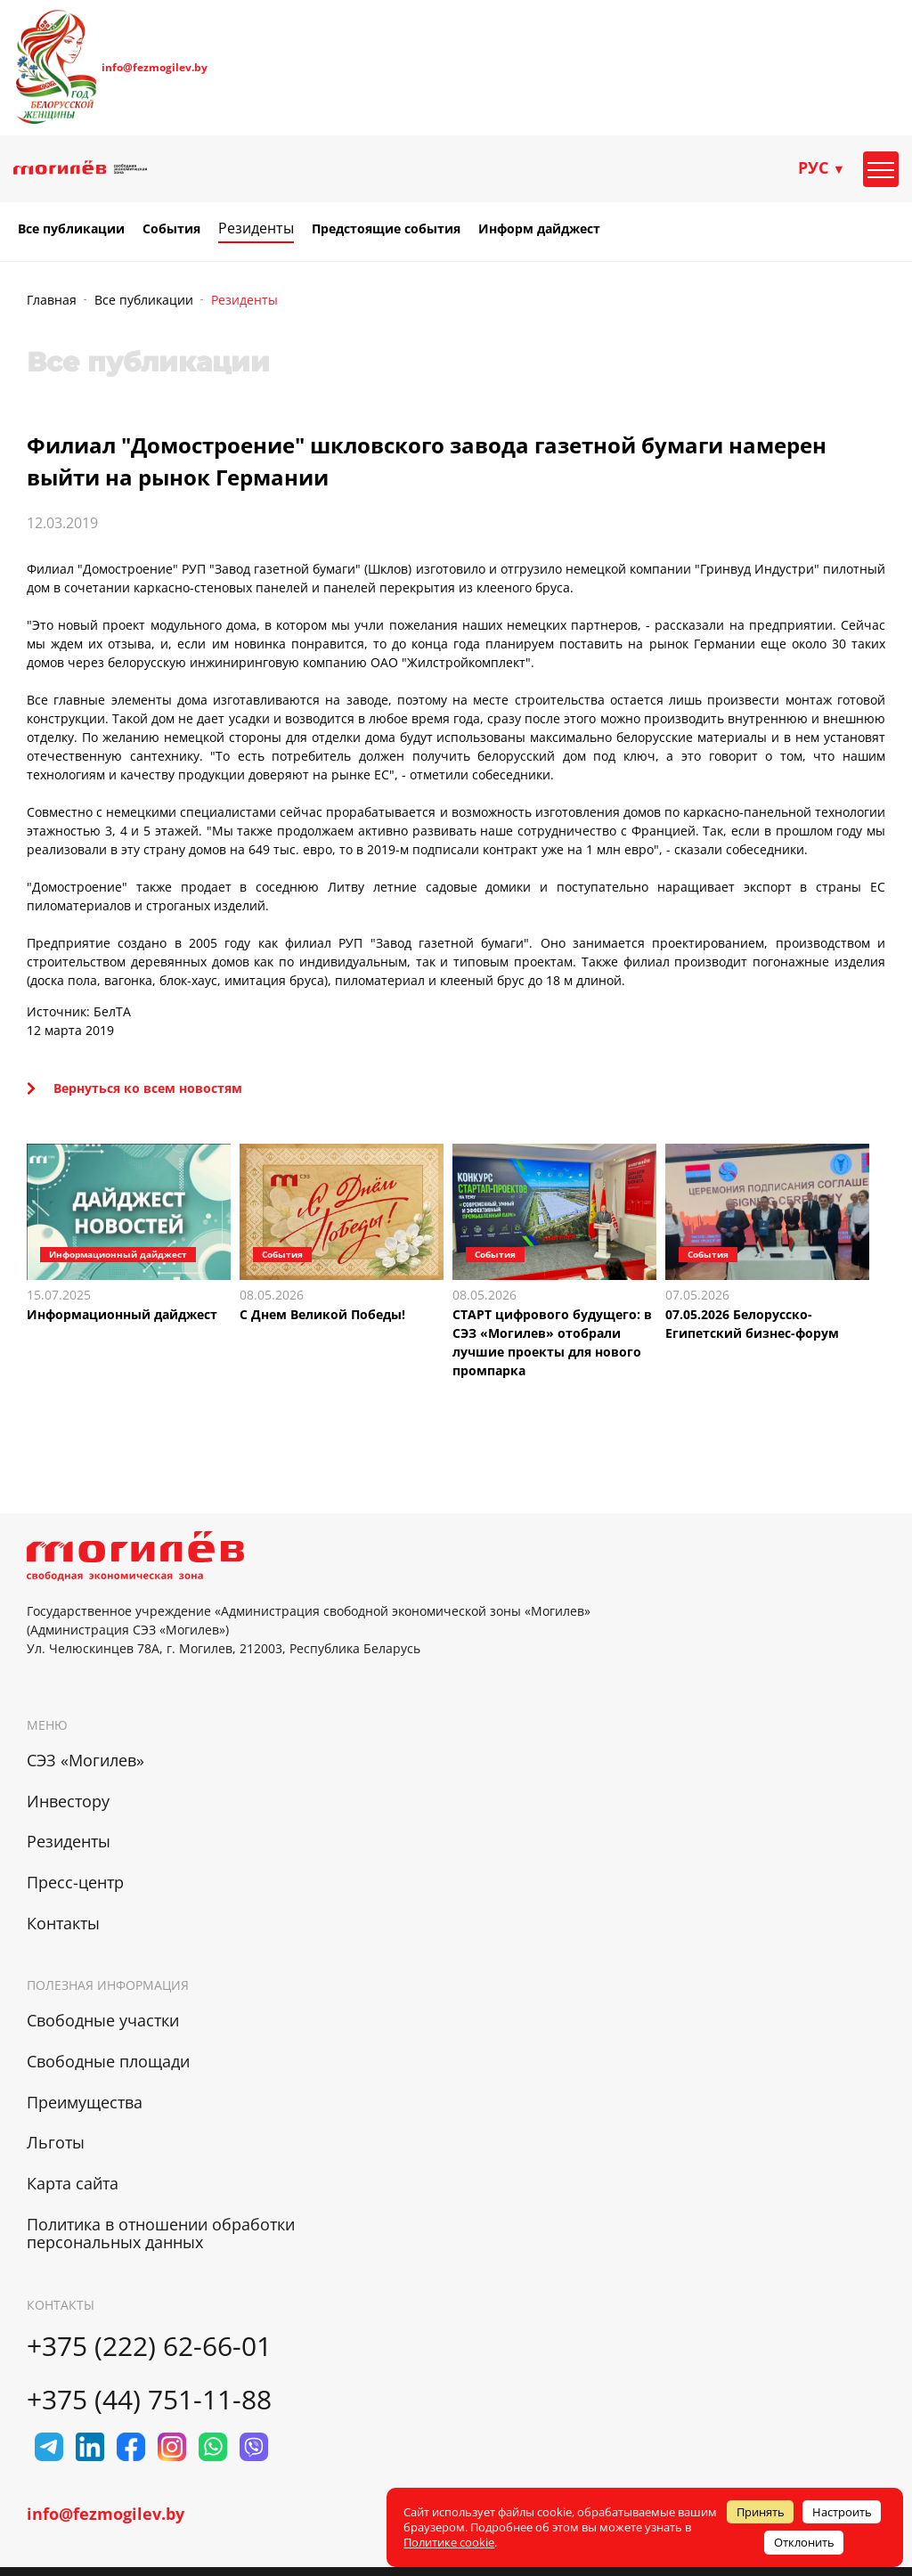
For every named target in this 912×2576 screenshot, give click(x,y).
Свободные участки (103, 2020)
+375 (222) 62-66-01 (149, 2345)
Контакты (63, 1923)
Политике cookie (448, 2542)
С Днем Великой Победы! (322, 1314)
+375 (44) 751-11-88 (149, 2399)
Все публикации (71, 229)
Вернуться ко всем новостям (134, 1088)
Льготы (56, 2142)
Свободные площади (108, 2061)
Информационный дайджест (122, 1314)
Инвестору (68, 1801)
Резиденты (256, 228)
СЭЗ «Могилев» (85, 1760)
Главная (52, 299)
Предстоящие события (386, 229)
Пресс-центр (75, 1882)
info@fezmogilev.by (155, 67)
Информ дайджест (539, 229)
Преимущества (84, 2102)
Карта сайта (72, 2183)
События (171, 229)
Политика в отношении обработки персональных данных (161, 2233)
